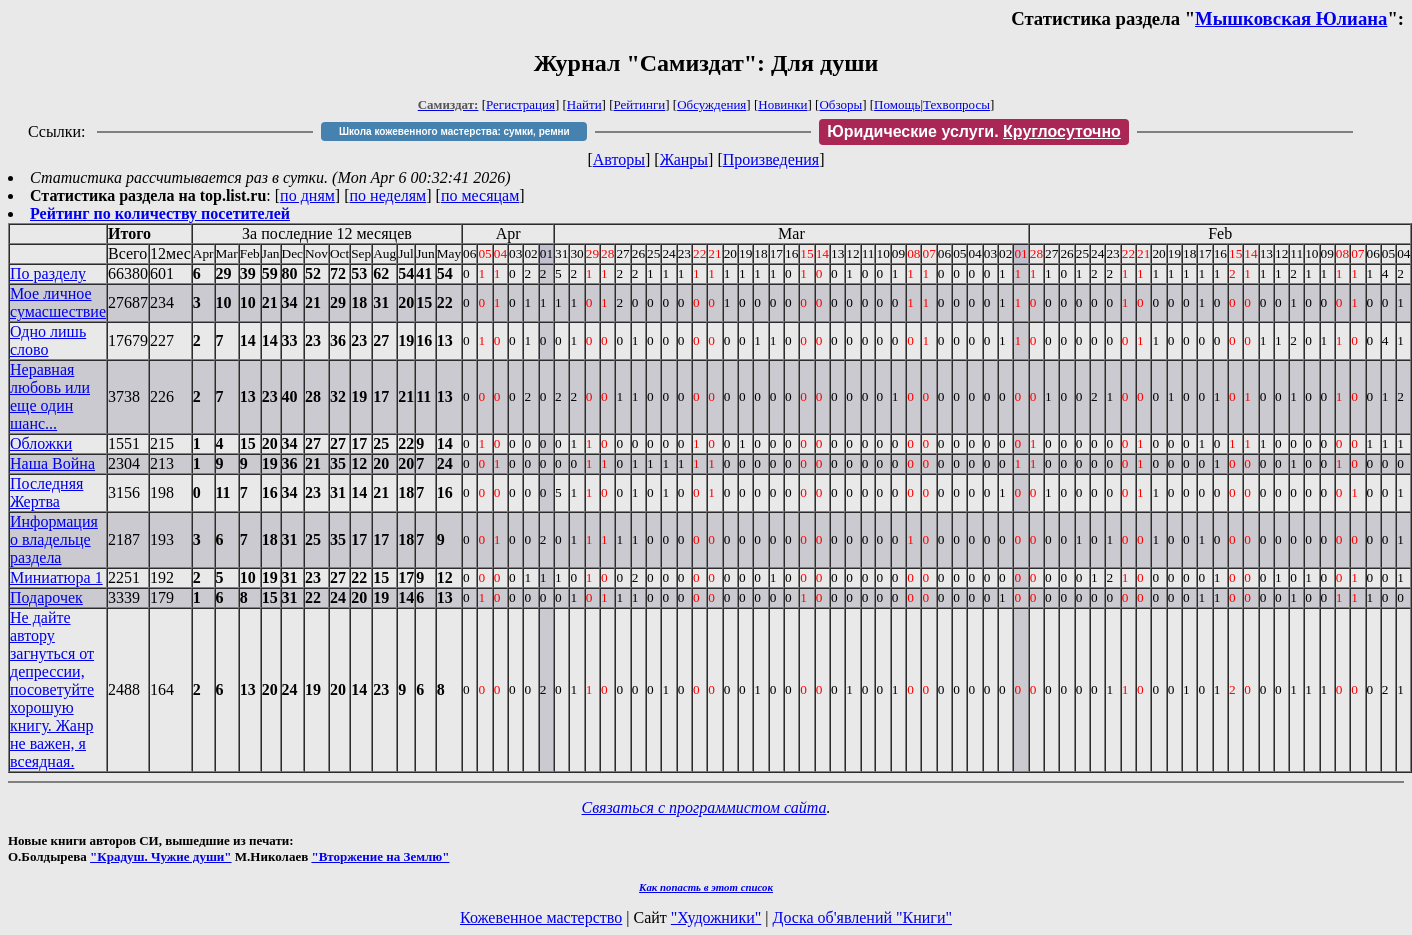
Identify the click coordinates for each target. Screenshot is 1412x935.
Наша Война (52, 463)
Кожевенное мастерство (541, 917)
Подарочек (46, 597)
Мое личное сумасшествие (58, 302)
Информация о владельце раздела (54, 539)
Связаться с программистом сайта (704, 807)
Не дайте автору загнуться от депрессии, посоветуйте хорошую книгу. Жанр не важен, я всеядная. (52, 689)
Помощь (897, 104)
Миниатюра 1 (56, 577)
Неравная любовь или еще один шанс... (50, 396)
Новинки (782, 104)
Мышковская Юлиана (1291, 18)
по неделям (388, 195)
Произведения (771, 159)
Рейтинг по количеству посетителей (160, 213)
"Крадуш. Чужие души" (161, 856)
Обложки (41, 443)
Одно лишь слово (48, 340)
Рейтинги (640, 104)
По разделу (48, 273)
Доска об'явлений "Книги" (862, 917)
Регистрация (520, 104)
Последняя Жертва (46, 492)
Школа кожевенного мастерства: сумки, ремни (454, 131)
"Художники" (716, 917)
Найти (584, 104)
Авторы (619, 159)
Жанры (684, 159)
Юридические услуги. (974, 131)
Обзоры (840, 104)
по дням (307, 195)
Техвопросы (956, 104)
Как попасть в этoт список (706, 887)
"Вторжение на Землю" (380, 856)
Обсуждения (711, 104)
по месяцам (480, 195)
